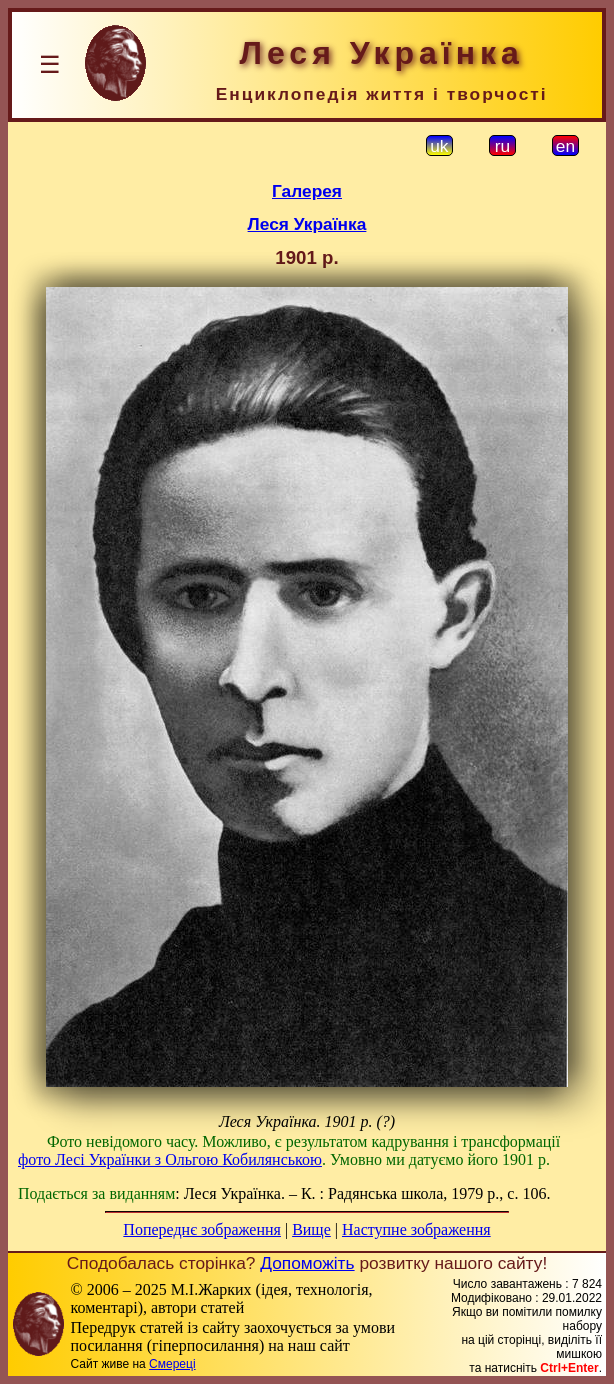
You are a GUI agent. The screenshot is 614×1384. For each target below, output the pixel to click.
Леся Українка (307, 224)
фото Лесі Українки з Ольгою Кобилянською (170, 1159)
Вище (311, 1229)
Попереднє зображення (202, 1229)
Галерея (307, 191)
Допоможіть (307, 1263)
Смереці (172, 1364)
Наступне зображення (416, 1229)
